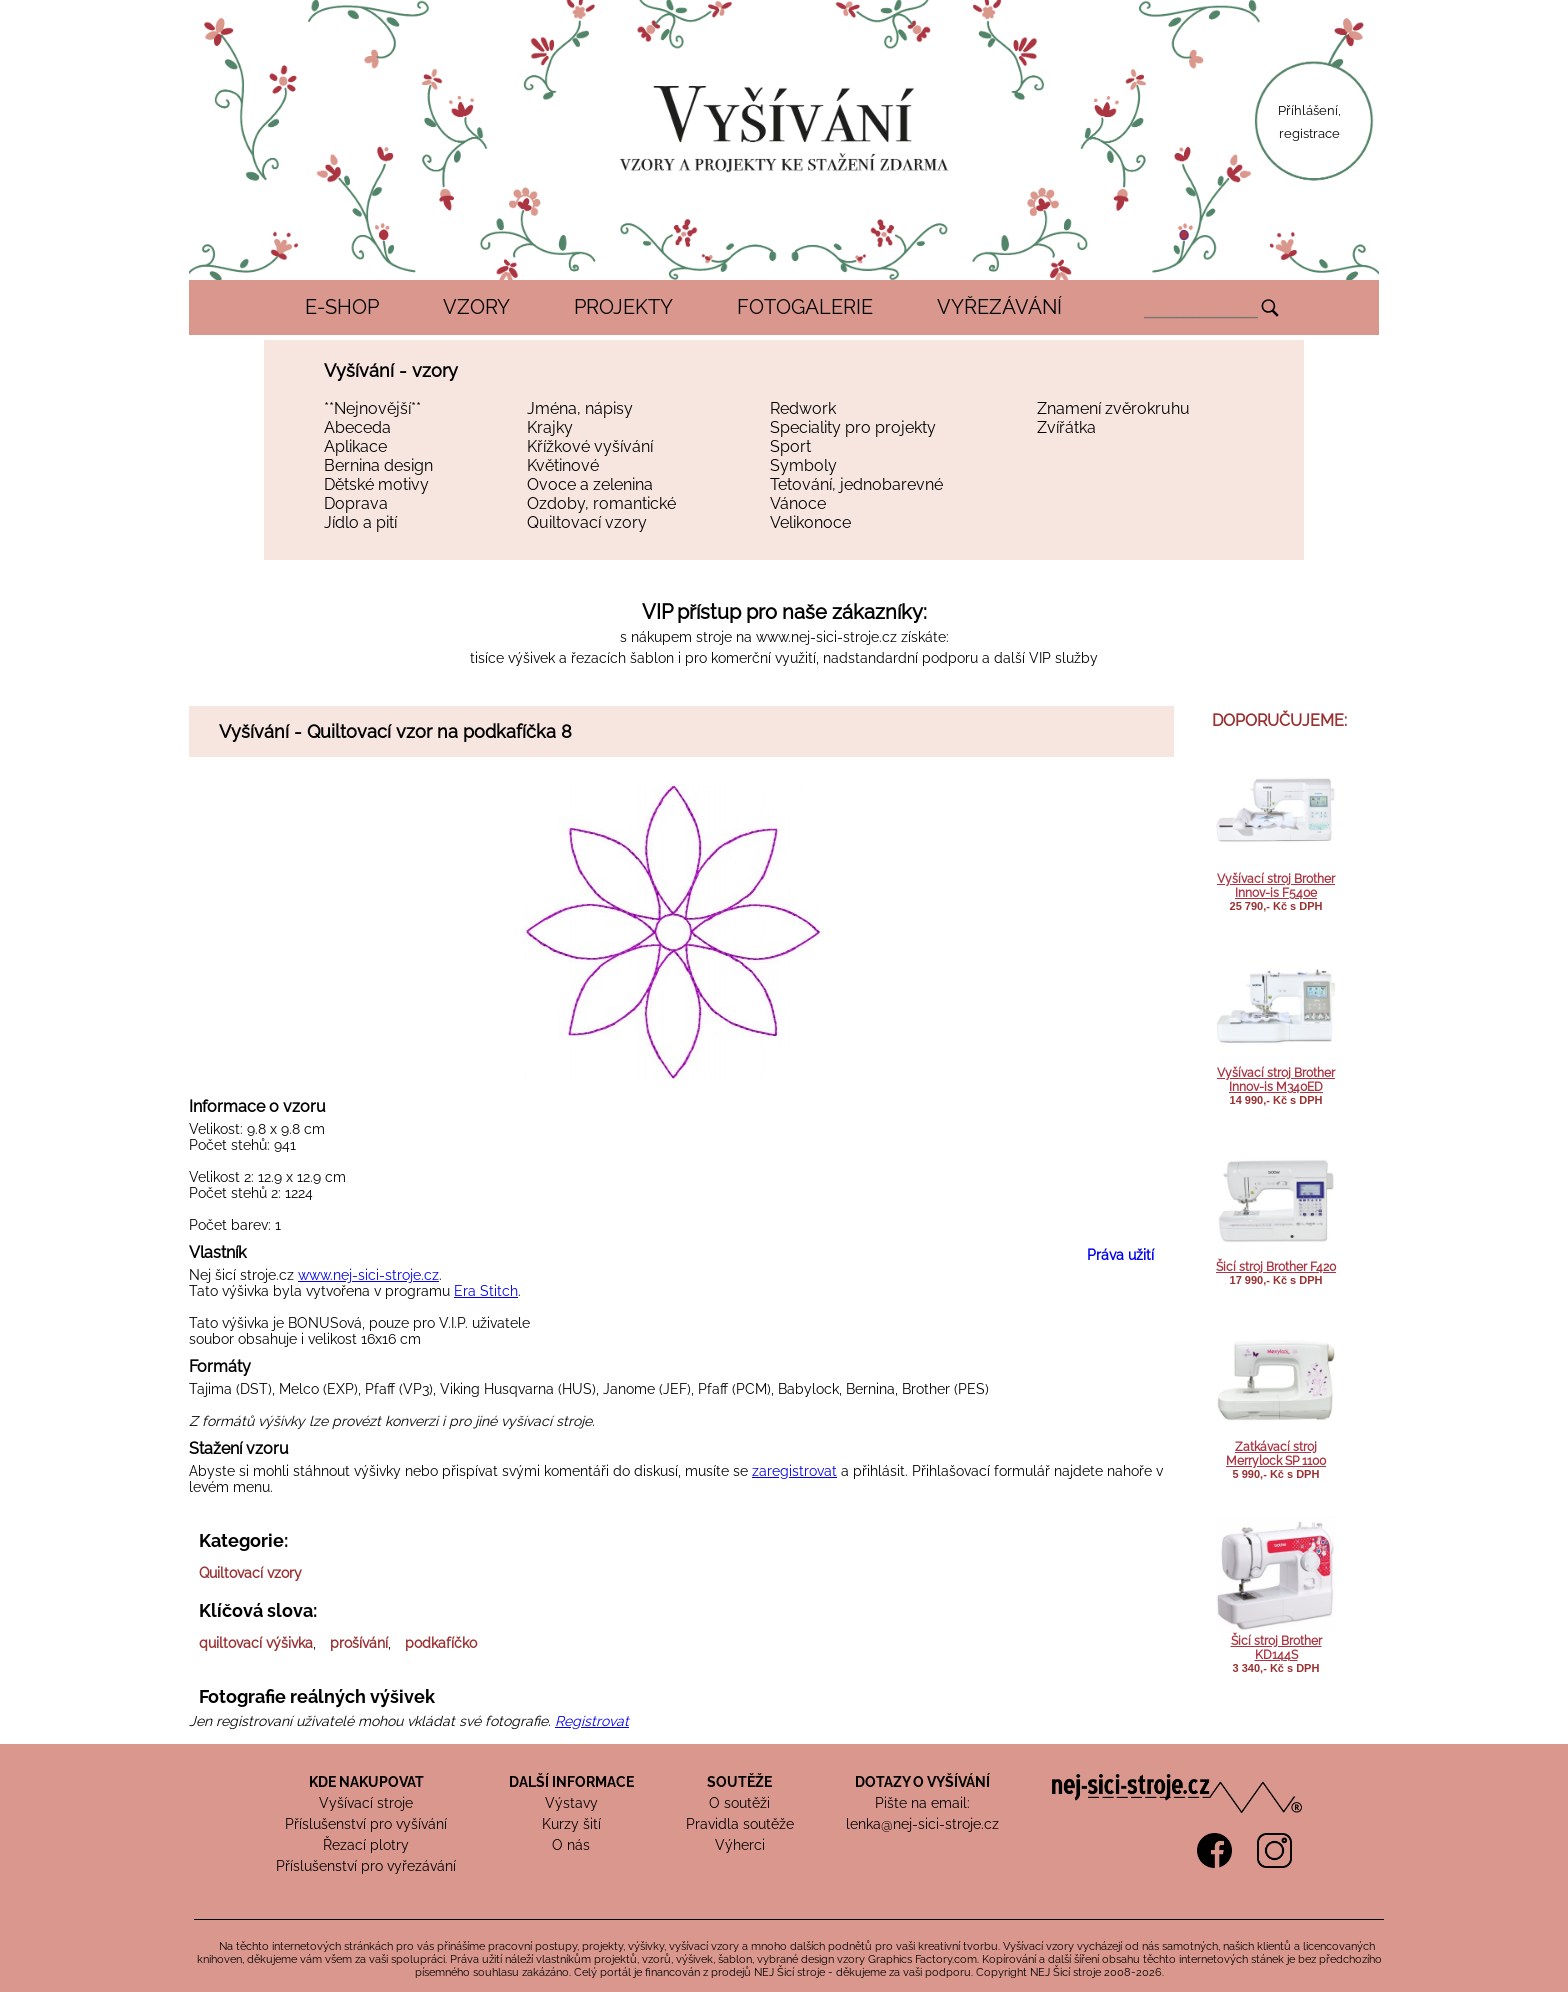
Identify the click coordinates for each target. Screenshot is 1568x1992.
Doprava (356, 503)
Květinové (563, 465)
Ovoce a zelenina (590, 484)
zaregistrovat (794, 1471)
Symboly (803, 465)
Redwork (803, 408)
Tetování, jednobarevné (856, 484)
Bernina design (378, 465)
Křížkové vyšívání (590, 446)
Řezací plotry (366, 1845)
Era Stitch (486, 1291)
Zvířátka (1066, 427)
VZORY (476, 307)
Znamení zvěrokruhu (1113, 408)
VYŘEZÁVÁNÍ (999, 307)
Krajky (550, 427)
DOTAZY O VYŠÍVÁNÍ (922, 1782)
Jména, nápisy (580, 408)
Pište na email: (922, 1803)
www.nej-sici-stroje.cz (826, 637)
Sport (790, 446)
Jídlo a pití (360, 522)
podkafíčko (441, 1643)
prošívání (359, 1643)
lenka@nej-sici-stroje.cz (922, 1824)
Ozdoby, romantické (601, 503)
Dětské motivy (376, 484)
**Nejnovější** (372, 408)
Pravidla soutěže (740, 1824)
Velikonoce (810, 522)
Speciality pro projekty (853, 427)
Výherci (740, 1845)
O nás (571, 1845)
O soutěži (739, 1803)
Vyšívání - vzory (391, 370)
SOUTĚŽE (739, 1782)
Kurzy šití (571, 1824)
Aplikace (355, 446)
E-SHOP (342, 307)
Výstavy (571, 1803)
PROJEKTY (623, 307)
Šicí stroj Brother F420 (1276, 1267)
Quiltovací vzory (587, 522)
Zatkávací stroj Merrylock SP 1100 (1276, 1454)
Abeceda (357, 427)
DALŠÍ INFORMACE (571, 1782)
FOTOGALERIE (805, 307)
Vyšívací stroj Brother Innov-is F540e (1276, 886)
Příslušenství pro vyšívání (366, 1824)
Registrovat (592, 1721)
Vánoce (798, 503)
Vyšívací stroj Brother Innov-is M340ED (1276, 1080)
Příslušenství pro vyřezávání (366, 1866)
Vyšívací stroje (366, 1803)
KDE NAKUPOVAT (366, 1782)
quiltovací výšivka (256, 1643)
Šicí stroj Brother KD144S (1276, 1648)
